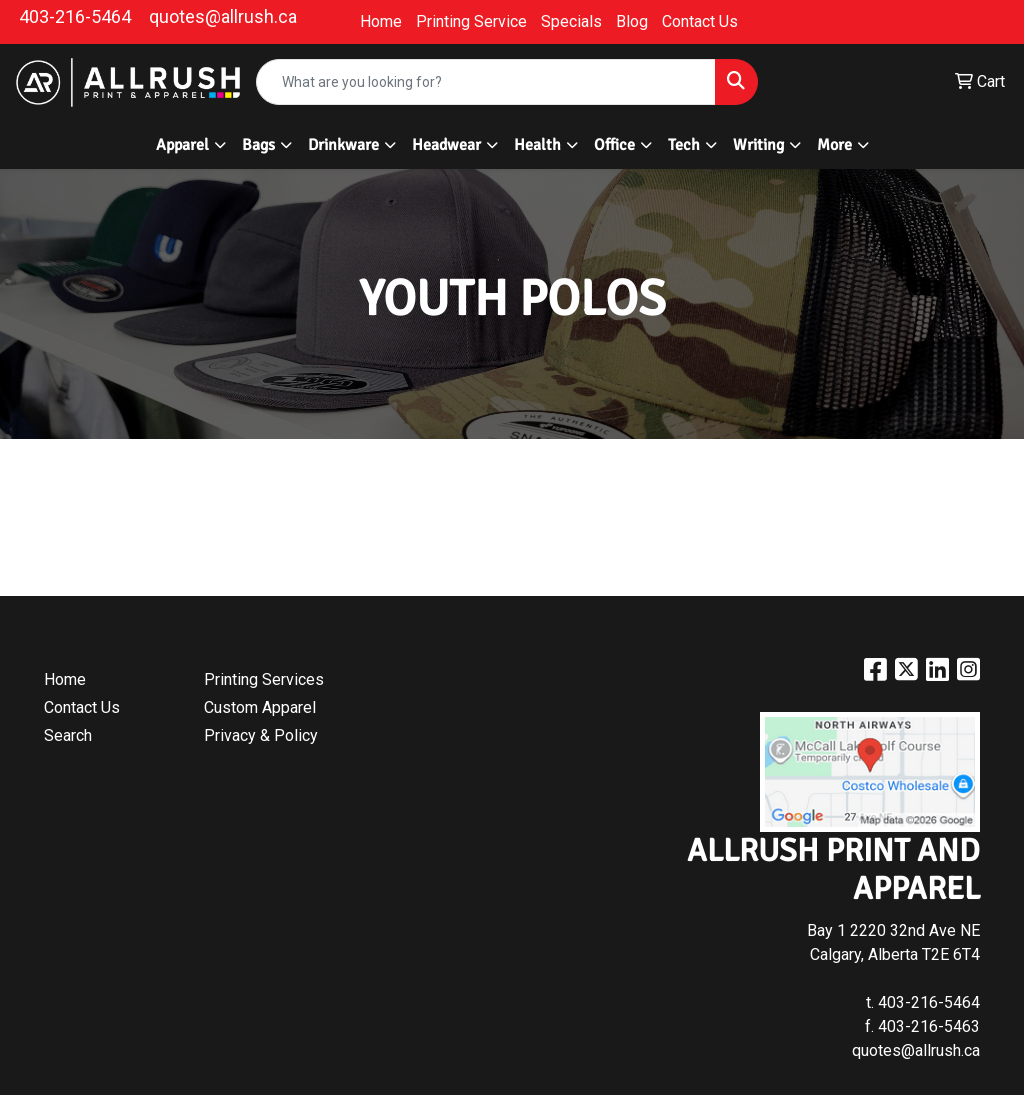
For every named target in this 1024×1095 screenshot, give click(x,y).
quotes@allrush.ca (223, 16)
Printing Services (264, 679)
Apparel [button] (182, 145)
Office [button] (614, 145)
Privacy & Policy (261, 735)
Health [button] (537, 145)
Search (68, 735)
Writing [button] (758, 145)
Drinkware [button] (343, 145)
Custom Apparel (260, 707)
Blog (632, 21)
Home (381, 21)
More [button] (834, 145)
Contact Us (700, 21)
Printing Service (471, 21)
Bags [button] (258, 145)
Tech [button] (684, 145)
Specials (571, 21)
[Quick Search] (486, 82)
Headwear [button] (446, 145)
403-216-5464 (75, 16)
